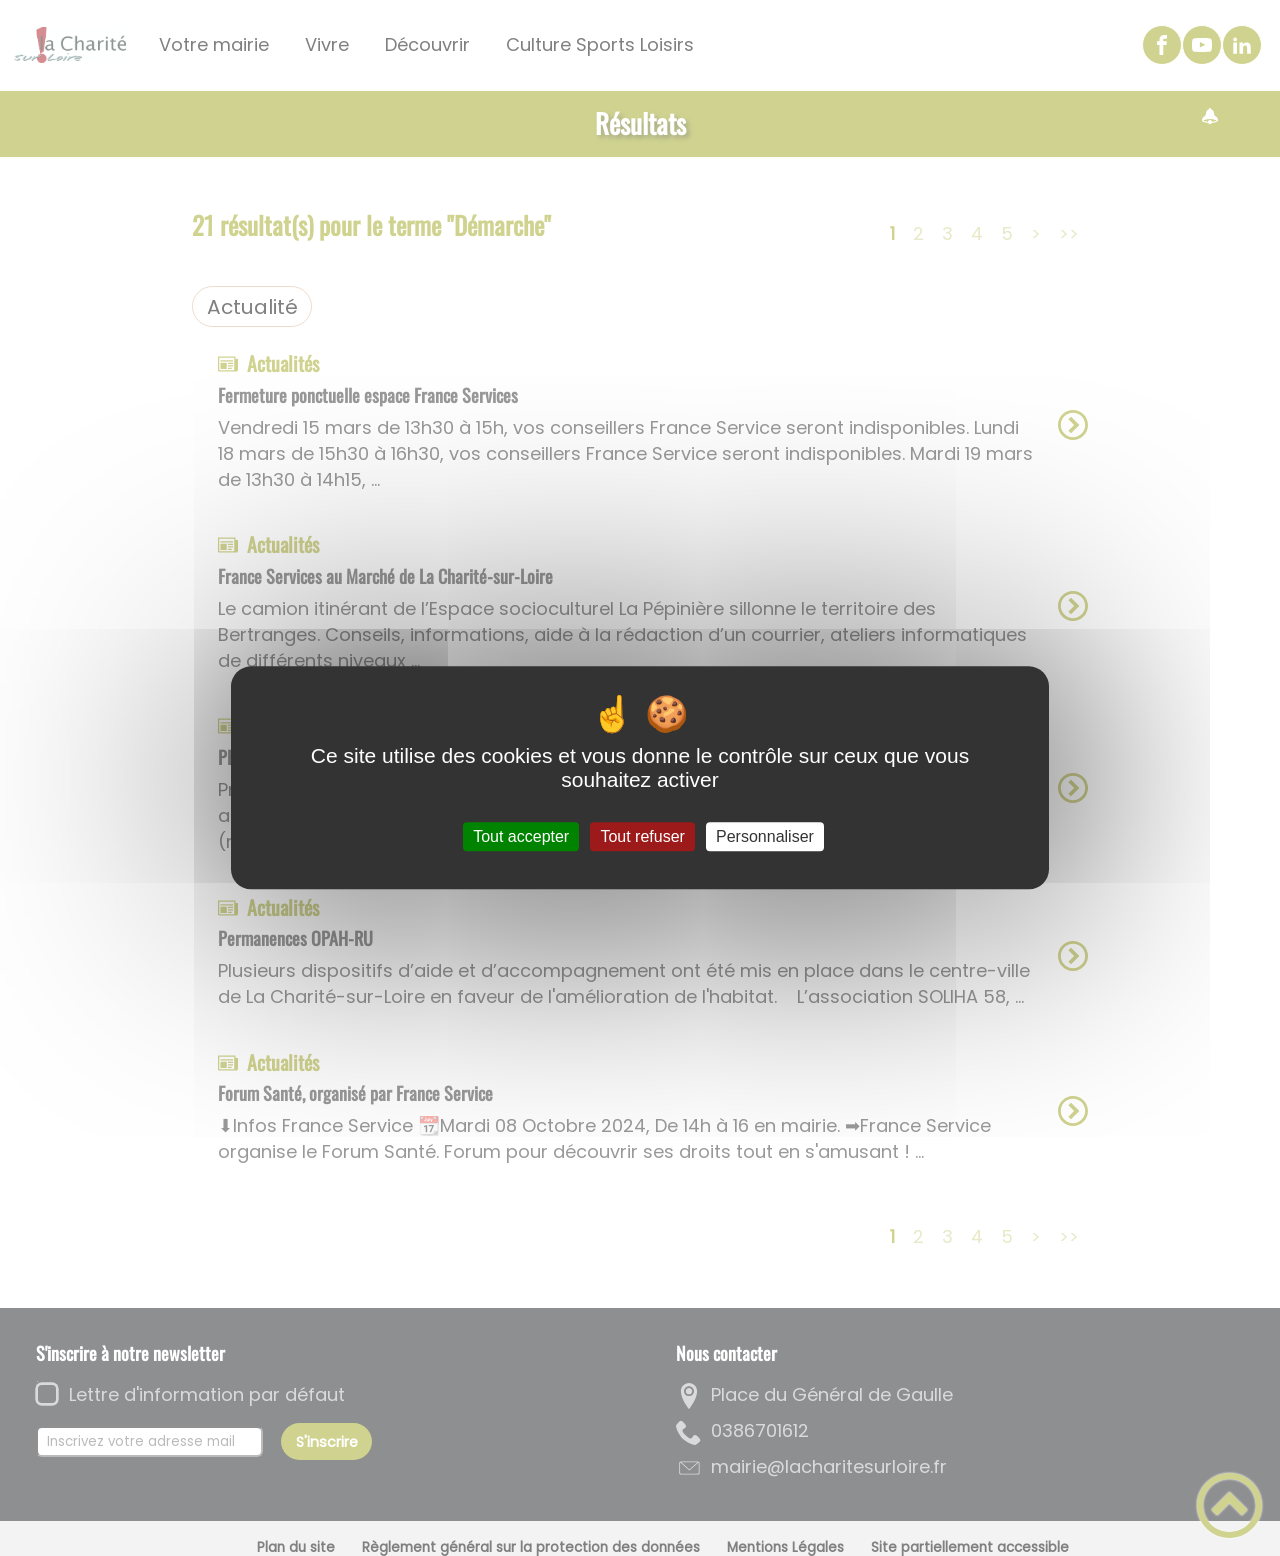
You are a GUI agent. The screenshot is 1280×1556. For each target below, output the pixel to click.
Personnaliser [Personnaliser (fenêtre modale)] (765, 836)
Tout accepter (521, 836)
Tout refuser (642, 836)
